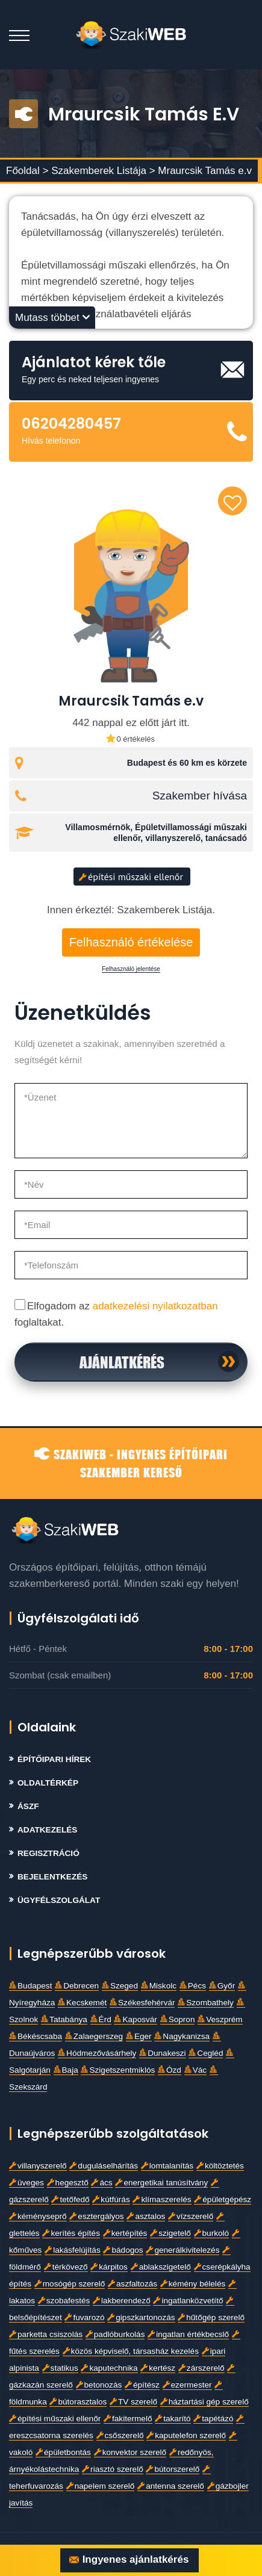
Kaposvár (135, 2019)
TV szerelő (133, 2401)
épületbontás (63, 2452)
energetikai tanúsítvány (161, 2182)
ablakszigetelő (161, 2266)
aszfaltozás (132, 2283)
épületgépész (222, 2199)
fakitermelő (128, 2418)
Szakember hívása (199, 795)
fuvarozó (84, 2317)
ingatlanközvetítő (188, 2300)
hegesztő (68, 2182)
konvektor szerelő (130, 2452)
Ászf (28, 1806)
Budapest (30, 1985)
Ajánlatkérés (122, 1361)
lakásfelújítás (73, 2250)
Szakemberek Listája (100, 170)
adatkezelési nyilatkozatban (155, 1306)
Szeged (120, 1985)
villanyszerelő (38, 2165)
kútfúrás (110, 2199)
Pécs (192, 1985)
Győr (222, 1985)
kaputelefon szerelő (186, 2435)
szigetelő (170, 2233)
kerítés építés (71, 2233)
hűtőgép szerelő (211, 2317)
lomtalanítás (167, 2165)
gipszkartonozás (141, 2317)
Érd (100, 2019)
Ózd (169, 2070)
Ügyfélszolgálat (58, 1900)
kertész (157, 2368)
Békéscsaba (35, 2036)
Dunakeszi (162, 2053)
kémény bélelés (192, 2283)
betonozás (99, 2384)
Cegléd (206, 2053)
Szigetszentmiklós (118, 2070)
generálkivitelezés (182, 2250)
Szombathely (206, 2002)
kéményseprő (38, 2216)
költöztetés (220, 2165)
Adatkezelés (47, 1829)
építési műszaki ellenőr (131, 877)
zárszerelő (201, 2368)
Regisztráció (48, 1853)
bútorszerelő (172, 2469)
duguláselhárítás (103, 2165)
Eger (139, 2036)
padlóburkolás (115, 2334)
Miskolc (158, 1985)
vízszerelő (190, 2216)
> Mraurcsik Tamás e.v (200, 170)
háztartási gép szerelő (204, 2401)
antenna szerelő (170, 2486)
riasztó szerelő (112, 2469)
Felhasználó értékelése (131, 942)
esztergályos (96, 2216)
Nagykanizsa (182, 2036)
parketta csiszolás (46, 2334)
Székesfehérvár (142, 2002)
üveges (26, 2182)
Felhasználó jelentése (131, 969)
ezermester (187, 2384)
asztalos (145, 2216)
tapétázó (213, 2418)
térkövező (66, 2266)
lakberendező (122, 2300)
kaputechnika (109, 2368)
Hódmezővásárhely (97, 2053)
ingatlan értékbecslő (188, 2334)
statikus (60, 2368)
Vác (195, 2070)
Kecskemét (82, 2002)
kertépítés (125, 2233)
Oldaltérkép (47, 1782)
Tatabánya (64, 2019)
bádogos (123, 2250)
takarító (172, 2418)
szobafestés (64, 2300)
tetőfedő (70, 2199)
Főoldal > (27, 170)
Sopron (177, 2019)
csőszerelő (120, 2435)
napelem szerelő (100, 2486)
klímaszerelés (162, 2199)
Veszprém (220, 2019)
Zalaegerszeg (94, 2036)
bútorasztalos (78, 2401)
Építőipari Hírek (54, 1759)
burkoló (211, 2233)
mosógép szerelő (69, 2283)
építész (142, 2384)
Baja (66, 2070)
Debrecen (77, 1985)
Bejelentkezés (52, 1876)
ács (101, 2182)
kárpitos (109, 2266)
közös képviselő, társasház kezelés (131, 2351)
